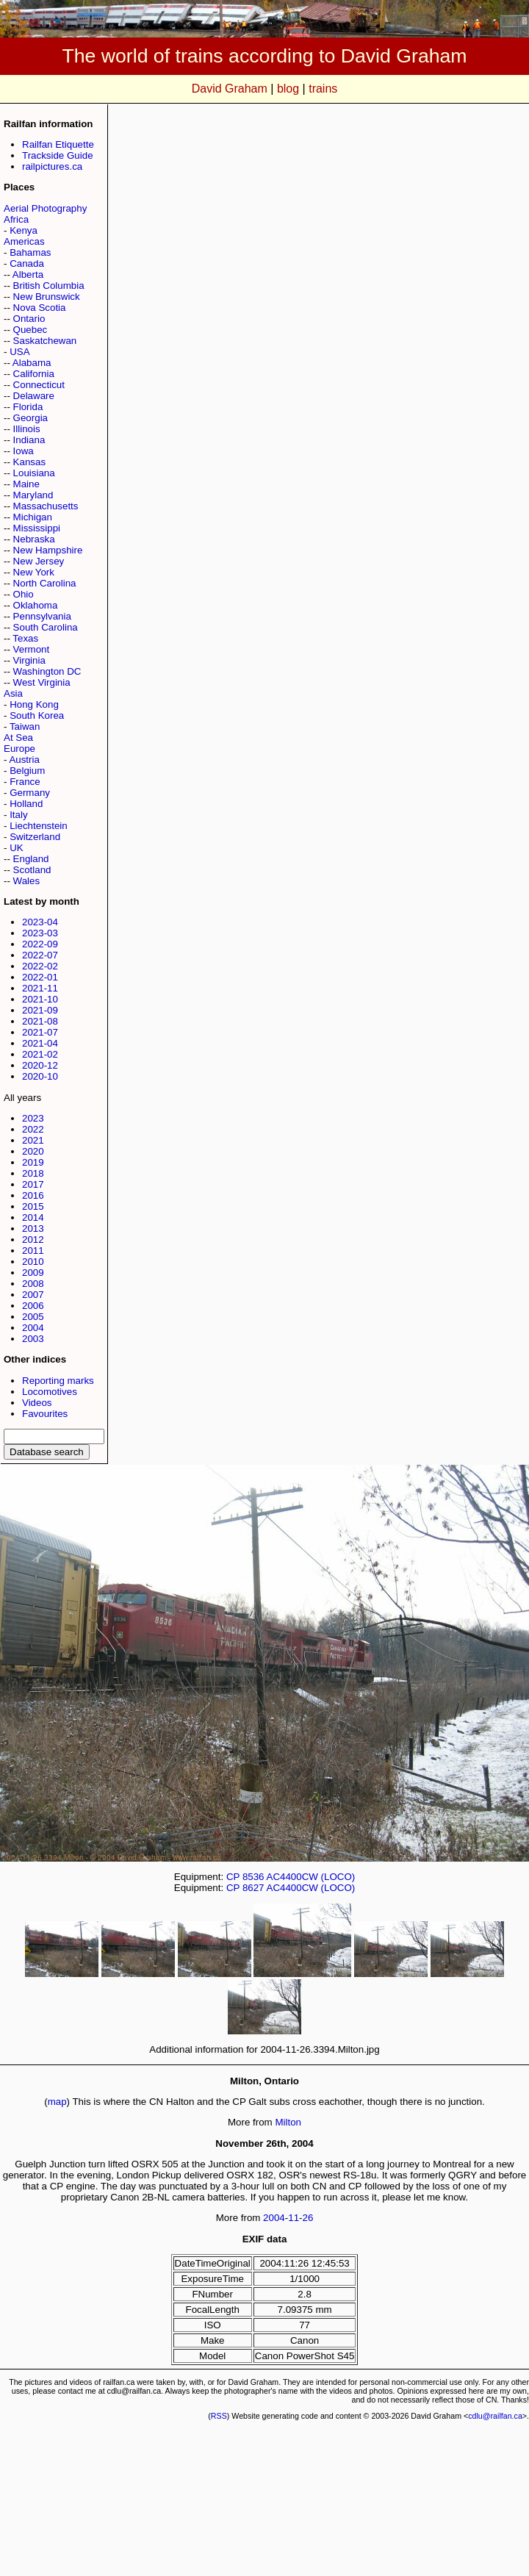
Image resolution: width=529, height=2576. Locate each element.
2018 (33, 1173)
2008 (33, 1283)
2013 (33, 1228)
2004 (33, 1327)
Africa (16, 219)
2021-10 (40, 999)
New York (33, 572)
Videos (37, 1402)
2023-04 (40, 922)
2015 (33, 1206)
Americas (24, 241)
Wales (26, 880)
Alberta (27, 274)
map (57, 2101)
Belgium (27, 770)
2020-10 (40, 1076)
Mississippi (36, 528)
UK (17, 847)
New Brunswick (46, 296)
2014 (33, 1217)
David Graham (229, 88)
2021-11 (40, 988)
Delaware (33, 395)
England (31, 858)
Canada (27, 263)
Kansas (29, 461)
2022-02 (40, 966)
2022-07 (40, 955)
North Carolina (44, 583)
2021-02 (40, 1054)
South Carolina (45, 627)
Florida (28, 406)
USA (19, 351)
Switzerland (35, 836)
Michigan (32, 517)
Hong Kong (34, 704)
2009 (33, 1272)
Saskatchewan (45, 340)
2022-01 (40, 977)
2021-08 (40, 1021)
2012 (33, 1239)
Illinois (26, 428)
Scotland (32, 869)
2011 (33, 1250)
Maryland (33, 495)
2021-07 (40, 1032)
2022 (33, 1129)
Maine (26, 483)
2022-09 (40, 944)
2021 (33, 1140)
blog (288, 88)
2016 (33, 1195)
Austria (24, 759)
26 (308, 2217)
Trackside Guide (57, 155)
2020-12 (40, 1065)
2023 (33, 1118)
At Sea (18, 737)
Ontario (29, 318)
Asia (13, 693)
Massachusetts (46, 506)
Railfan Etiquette (58, 144)
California (33, 373)
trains (323, 88)
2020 (33, 1151)
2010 (33, 1261)
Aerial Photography (45, 208)
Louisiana (34, 472)
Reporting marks (58, 1380)
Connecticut (39, 384)
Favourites (45, 1413)
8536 (253, 1876)
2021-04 (40, 1043)
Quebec (30, 329)
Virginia (29, 660)
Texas (25, 638)
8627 (253, 1887)
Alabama (31, 362)
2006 (33, 1305)
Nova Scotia (39, 307)
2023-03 (40, 933)
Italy (18, 814)
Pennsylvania (42, 616)
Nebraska (34, 539)
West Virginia (42, 682)
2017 (33, 1184)
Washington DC (47, 671)
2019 (33, 1162)
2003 (33, 1338)
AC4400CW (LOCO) (311, 1876)
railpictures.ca (52, 166)
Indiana (29, 439)
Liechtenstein (39, 825)
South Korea (37, 715)
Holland (26, 803)
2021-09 (40, 1010)
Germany (30, 792)
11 (293, 2217)
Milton (288, 2122)
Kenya (23, 230)
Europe (19, 748)
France (25, 781)
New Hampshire (48, 550)
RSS (219, 2415)
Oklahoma (35, 605)
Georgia (30, 417)
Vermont (31, 649)
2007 (33, 1294)
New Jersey (39, 561)
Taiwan (25, 726)
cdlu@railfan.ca (495, 2415)
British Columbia (48, 285)
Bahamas (30, 252)
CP (233, 1876)
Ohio (23, 594)
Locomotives (49, 1391)
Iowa (23, 450)
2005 (33, 1316)
